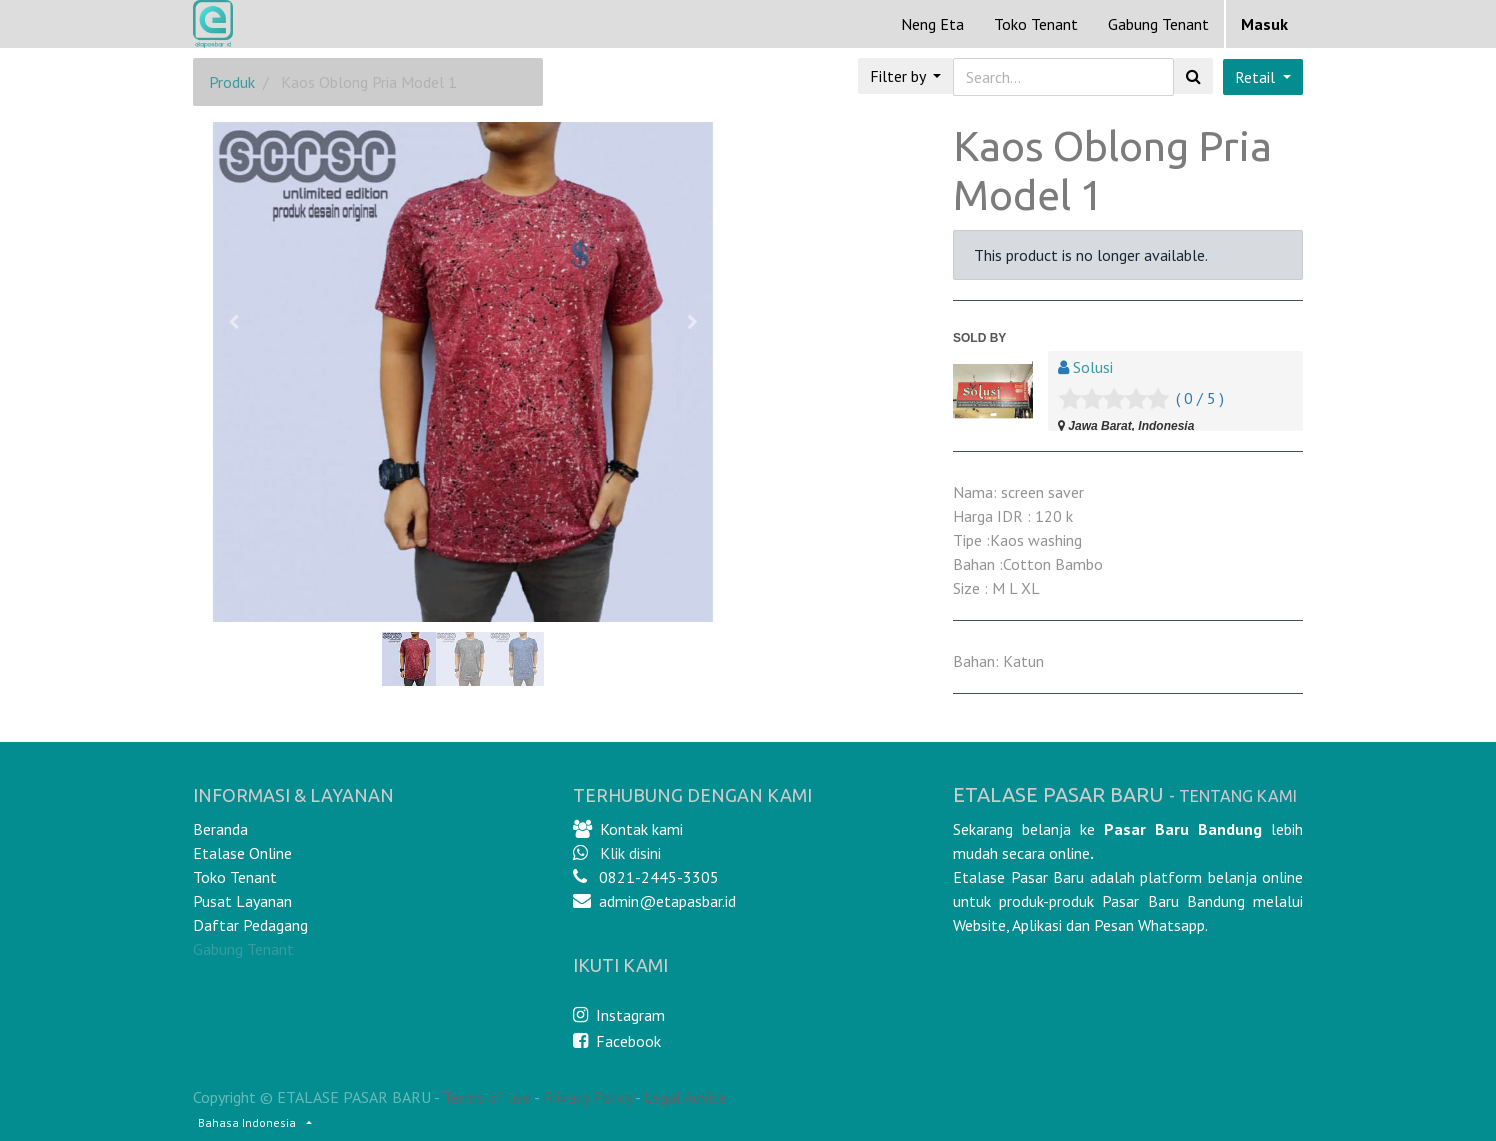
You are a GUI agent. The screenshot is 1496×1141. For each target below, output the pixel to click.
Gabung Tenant (243, 949)
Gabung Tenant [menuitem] (1158, 24)
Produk (232, 82)
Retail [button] (1257, 77)
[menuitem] (932, 24)
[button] (233, 322)
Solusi (1093, 367)
